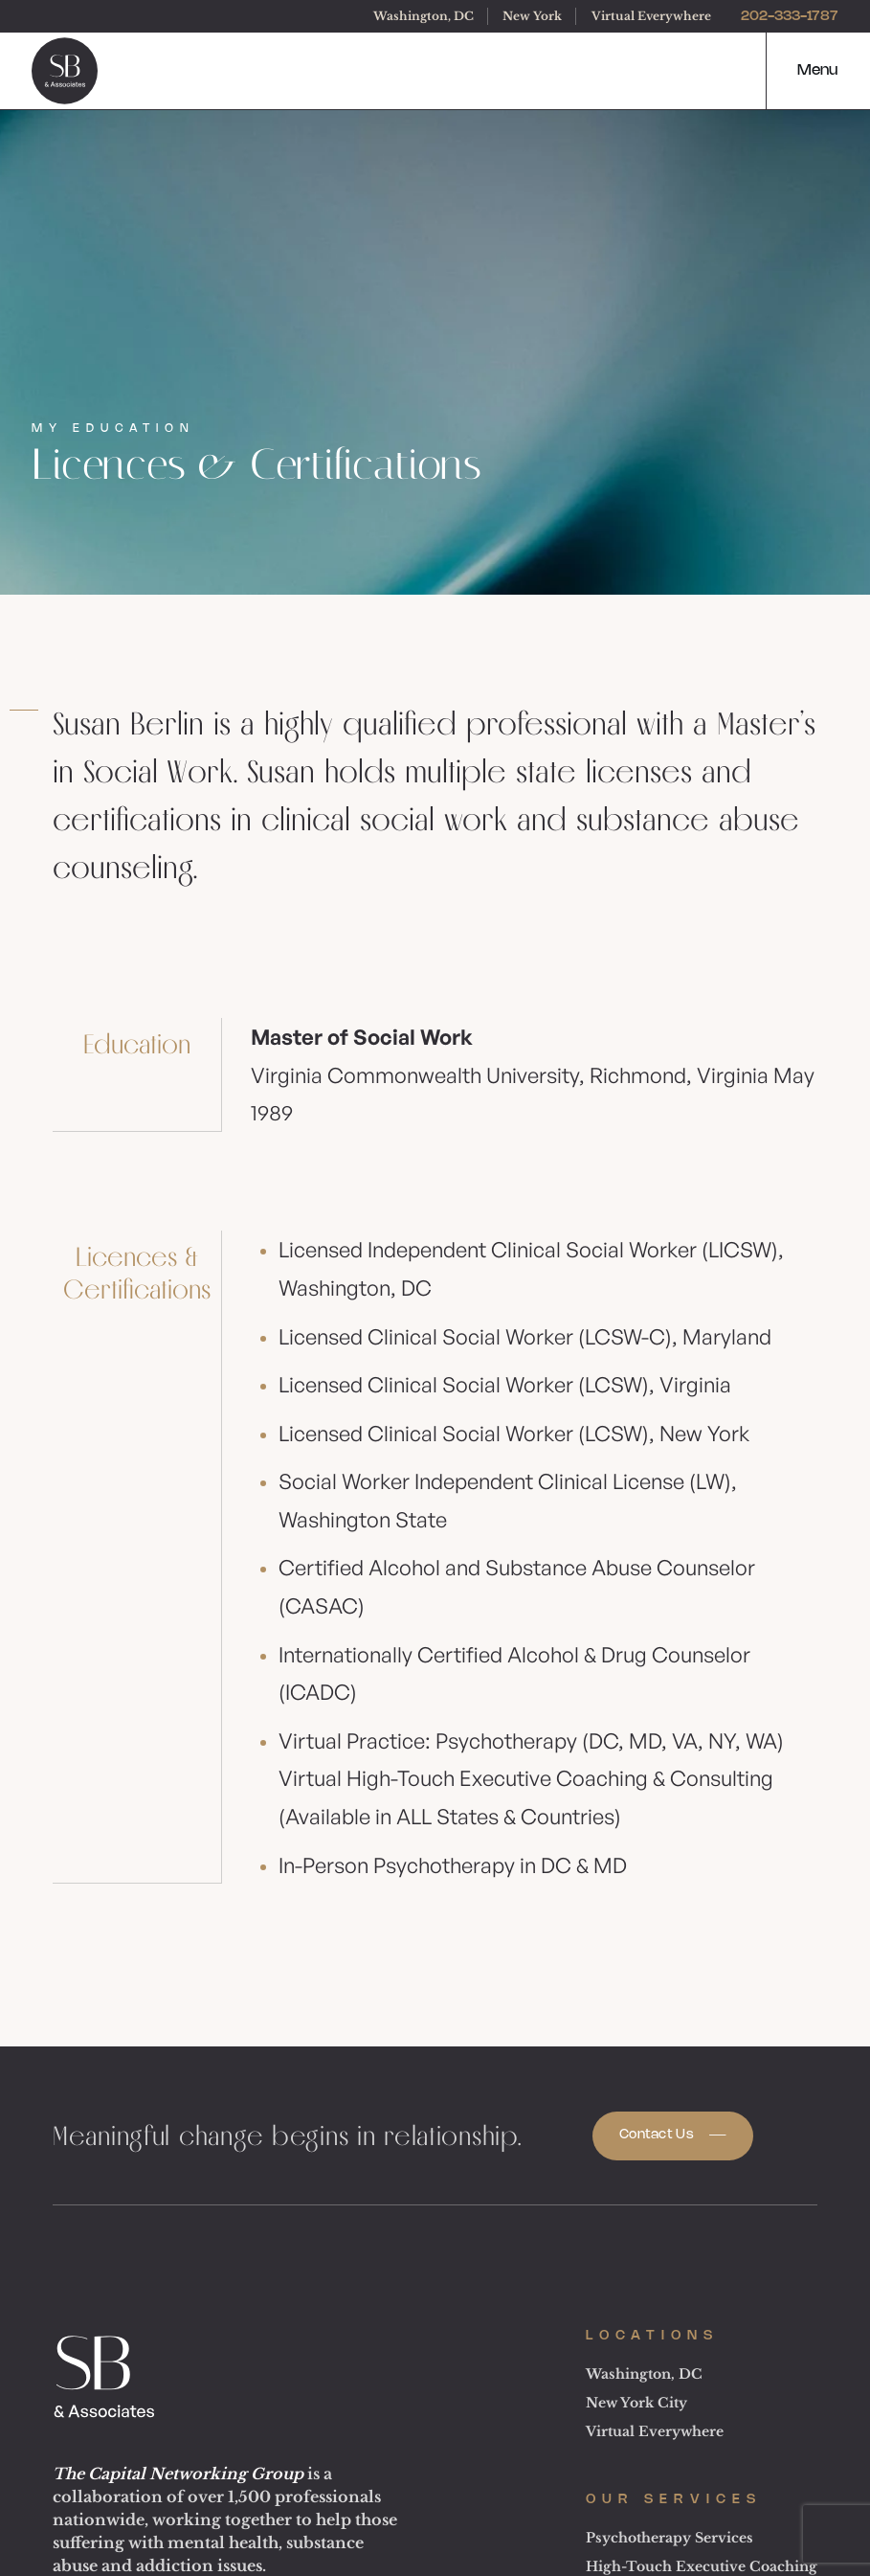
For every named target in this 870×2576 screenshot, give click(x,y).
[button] (801, 71)
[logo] (65, 70)
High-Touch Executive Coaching (701, 2566)
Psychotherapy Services (669, 2537)
